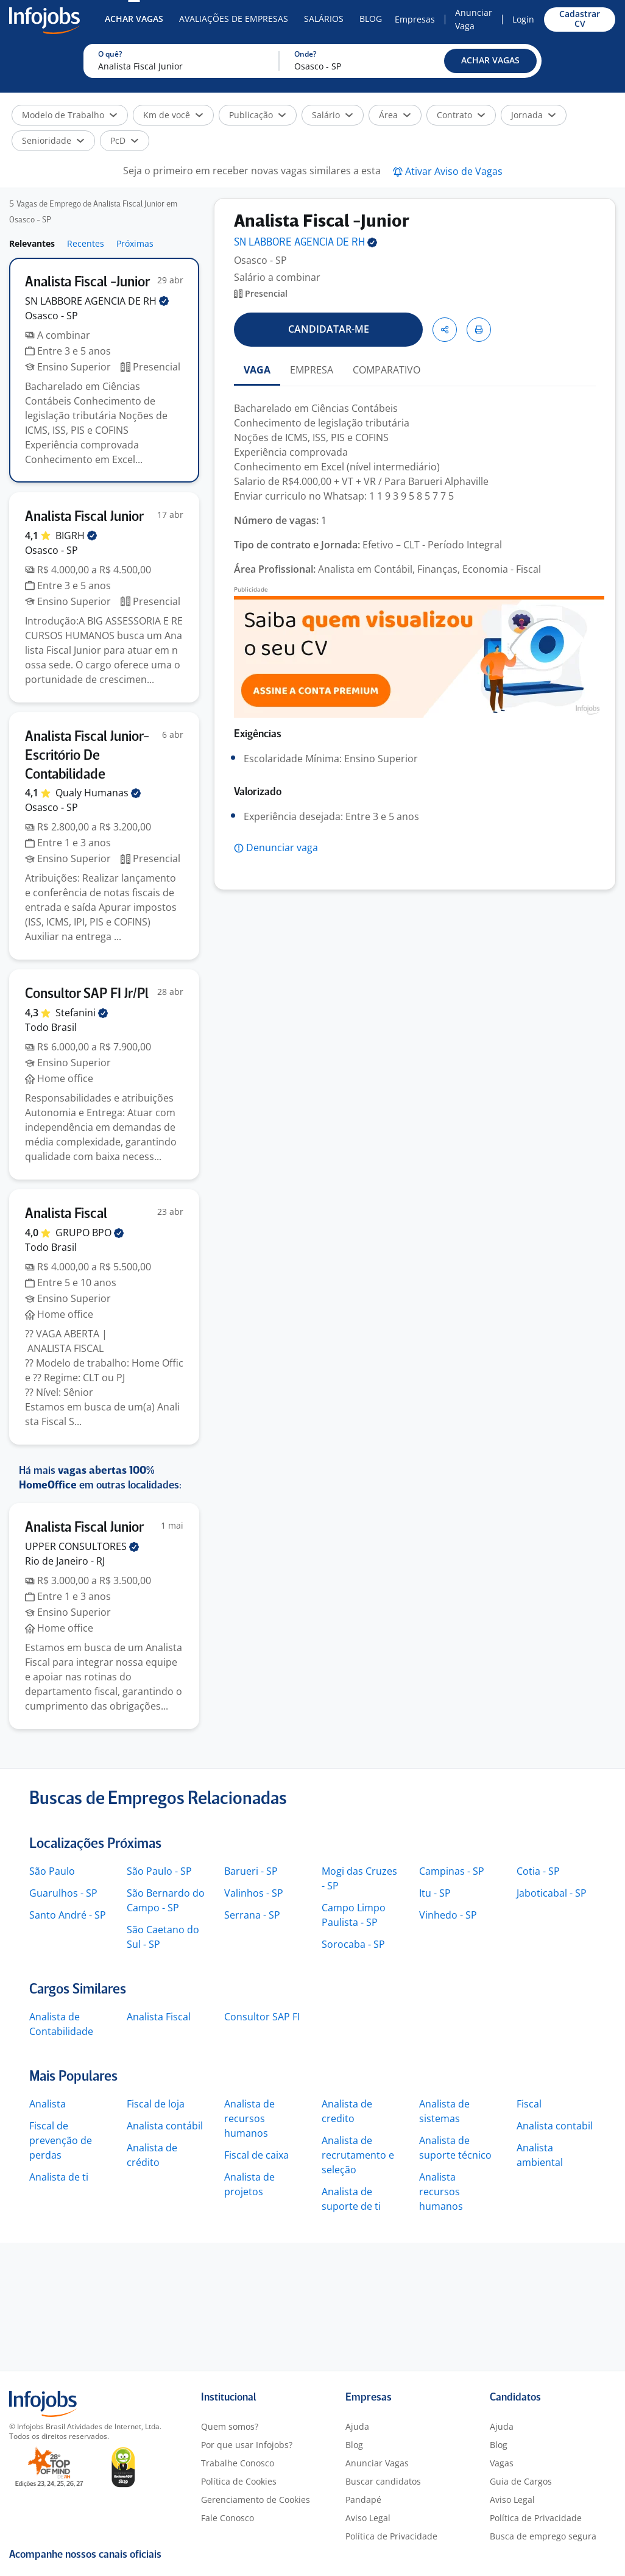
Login (523, 19)
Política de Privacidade (391, 2536)
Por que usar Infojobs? (246, 2444)
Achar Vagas (134, 18)
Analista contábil (165, 2125)
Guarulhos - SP (63, 1893)
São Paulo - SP (159, 1871)
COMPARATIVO (386, 370)
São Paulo (52, 1871)
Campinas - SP (451, 1871)
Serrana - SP (252, 1915)
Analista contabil (555, 2125)
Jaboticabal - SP (552, 1893)
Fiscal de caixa (256, 2155)
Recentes (85, 243)
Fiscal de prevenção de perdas (60, 2140)
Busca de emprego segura (543, 2536)
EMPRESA (311, 370)
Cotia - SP (538, 1871)
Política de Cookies (239, 2481)
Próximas (135, 243)
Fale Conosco (227, 2518)
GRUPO (89, 1232)
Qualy (98, 792)
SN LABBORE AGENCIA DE (97, 301)
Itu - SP (435, 1893)
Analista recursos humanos (441, 2191)
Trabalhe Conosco (237, 2463)
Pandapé (363, 2499)
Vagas (502, 2463)
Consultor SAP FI (262, 2016)
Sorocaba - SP (353, 1944)
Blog (370, 18)
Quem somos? (229, 2426)
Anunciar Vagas (377, 2463)
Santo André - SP (67, 1915)
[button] (490, 61)
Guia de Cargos (521, 2481)
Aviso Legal (367, 2518)
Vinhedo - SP (448, 1915)
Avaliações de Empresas (233, 18)
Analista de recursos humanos (249, 2118)
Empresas (415, 19)
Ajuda (357, 2426)
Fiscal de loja (156, 2104)
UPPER (82, 1546)
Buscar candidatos (383, 2481)
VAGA (257, 370)
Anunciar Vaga (473, 19)
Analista (47, 2104)
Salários (324, 18)
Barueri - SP (251, 1871)
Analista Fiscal (159, 2016)
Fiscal (529, 2104)
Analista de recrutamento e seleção (358, 2155)
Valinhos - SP (253, 1893)
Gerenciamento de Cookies (255, 2499)
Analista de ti (58, 2177)
